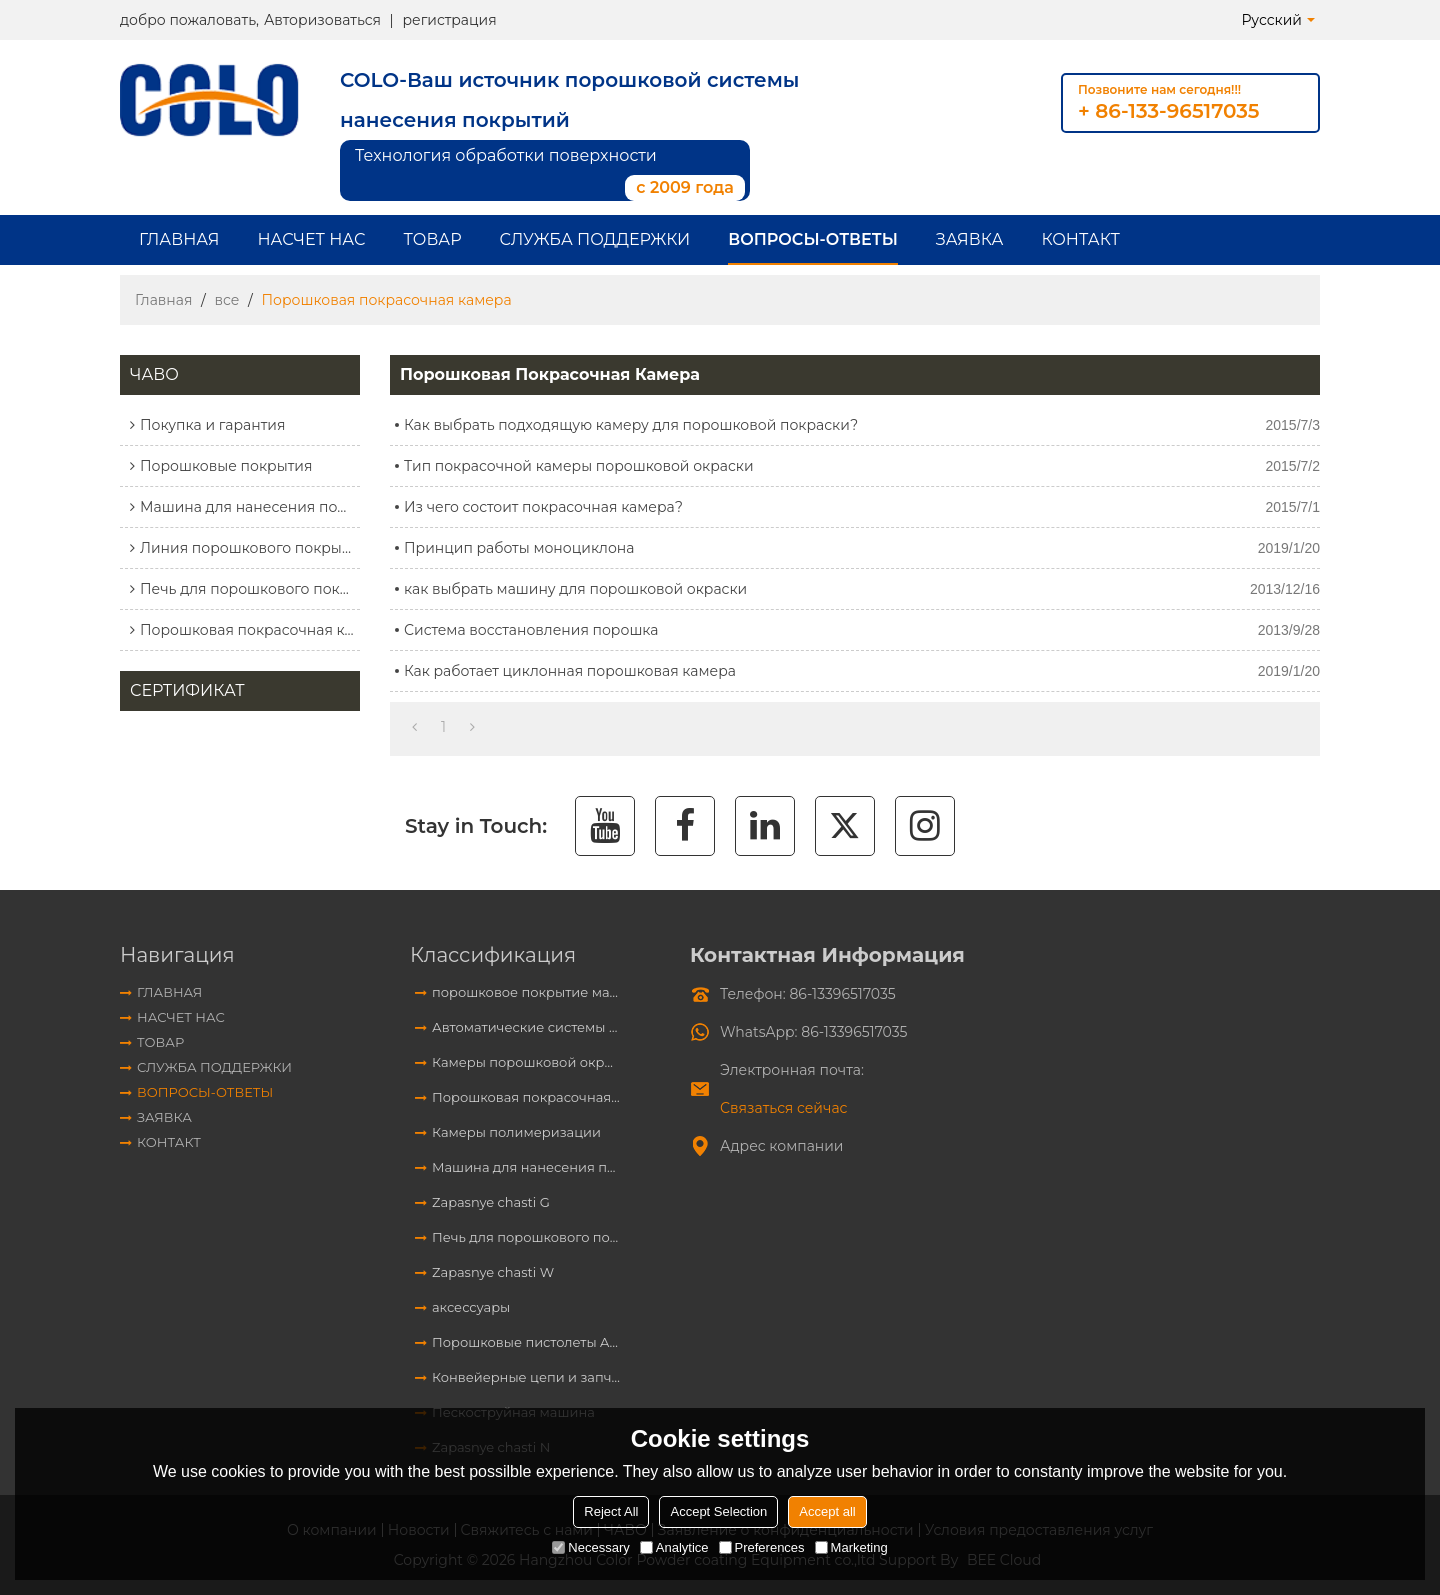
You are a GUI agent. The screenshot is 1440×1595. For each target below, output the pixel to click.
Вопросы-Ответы (813, 239)
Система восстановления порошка (531, 630)
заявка (970, 239)
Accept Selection (718, 1511)
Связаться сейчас (783, 1108)
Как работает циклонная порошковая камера (570, 671)
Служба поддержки (595, 239)
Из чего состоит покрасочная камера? (543, 507)
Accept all (827, 1511)
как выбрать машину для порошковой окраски (575, 589)
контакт (1080, 239)
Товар (433, 239)
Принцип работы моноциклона (519, 548)
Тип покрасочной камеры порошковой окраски (579, 466)
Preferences (762, 1547)
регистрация (449, 20)
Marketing (851, 1547)
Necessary (590, 1547)
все (226, 300)
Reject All (611, 1511)
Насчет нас (311, 239)
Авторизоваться (322, 20)
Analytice (674, 1547)
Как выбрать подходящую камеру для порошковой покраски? (631, 425)
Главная (179, 239)
